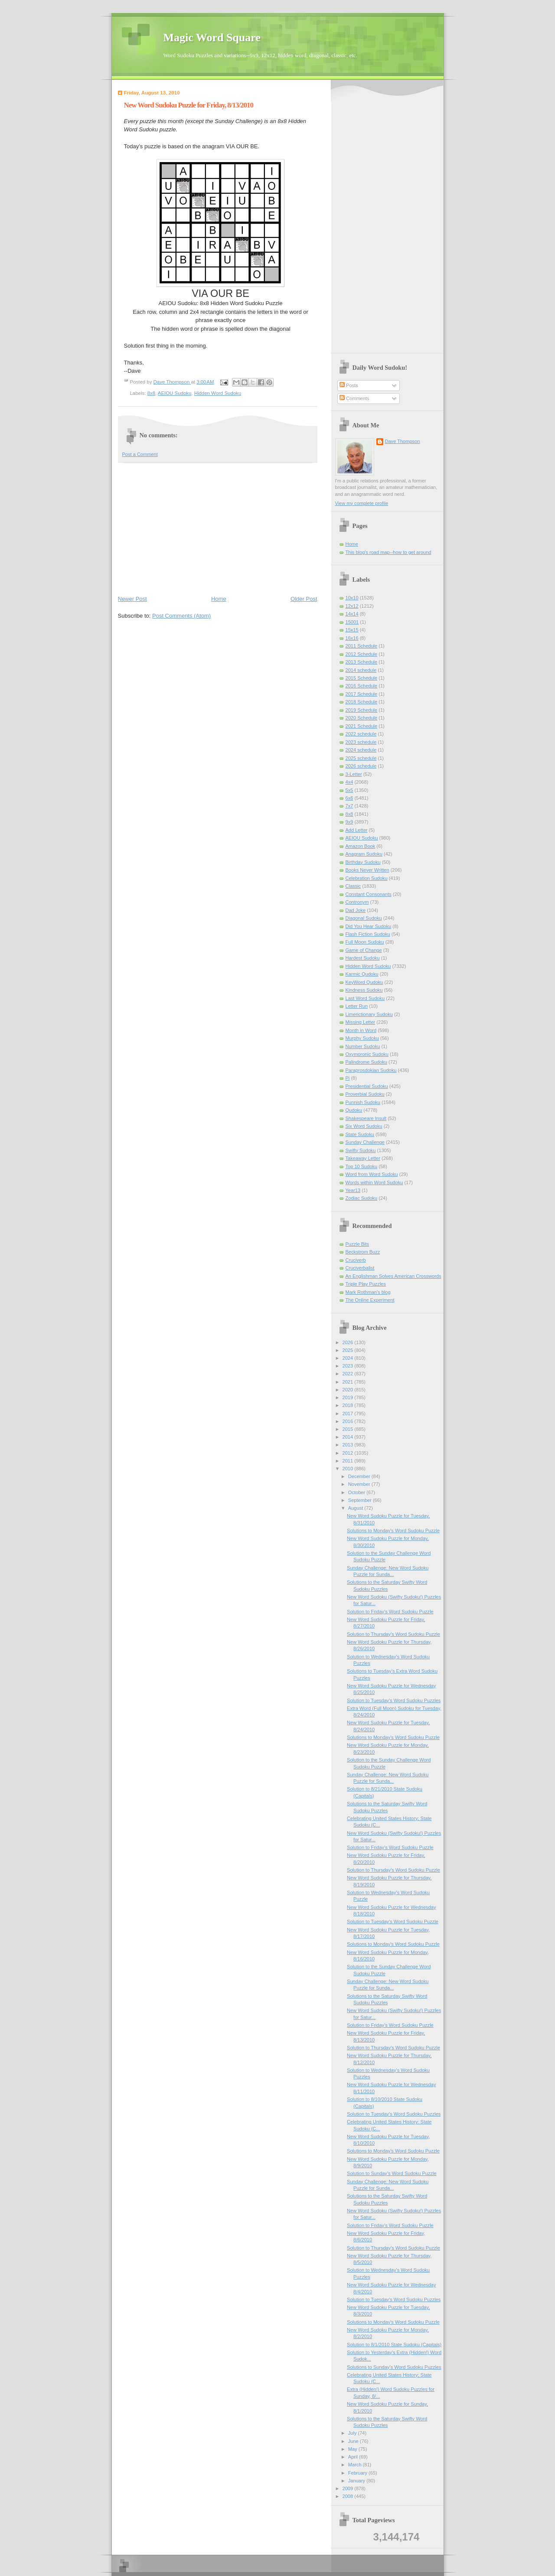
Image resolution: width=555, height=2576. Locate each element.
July (353, 2433)
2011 (349, 1460)
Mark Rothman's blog (368, 1292)
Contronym (357, 902)
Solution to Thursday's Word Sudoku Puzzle (393, 1634)
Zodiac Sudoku (362, 1198)
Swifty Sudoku (361, 1150)
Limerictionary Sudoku (369, 1014)
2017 (349, 1413)
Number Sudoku (363, 1046)
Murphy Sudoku (362, 1038)
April (353, 2456)
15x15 (352, 629)
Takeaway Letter (363, 1158)
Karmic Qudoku (362, 974)
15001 (352, 622)
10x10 (352, 597)
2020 (349, 1389)
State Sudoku (360, 1134)
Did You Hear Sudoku (369, 926)
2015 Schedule (362, 678)
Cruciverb (356, 1260)
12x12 (352, 606)
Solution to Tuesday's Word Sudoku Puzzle (392, 1921)
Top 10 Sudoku (362, 1166)
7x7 (349, 805)
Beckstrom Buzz (363, 1251)
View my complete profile (361, 503)
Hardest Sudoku (363, 958)
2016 (349, 1421)
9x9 (349, 821)
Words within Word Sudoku (374, 1182)
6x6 (349, 798)
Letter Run (357, 1006)
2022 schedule (361, 733)
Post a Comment (140, 454)
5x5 (349, 790)
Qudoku (354, 1110)
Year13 (353, 1190)
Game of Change (364, 950)
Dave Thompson (172, 381)
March (355, 2464)
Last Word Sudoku (365, 998)
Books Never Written (367, 870)
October (357, 1492)
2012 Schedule (362, 654)
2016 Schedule (362, 685)
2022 (349, 1373)
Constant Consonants (369, 894)
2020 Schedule (362, 717)
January (357, 2480)
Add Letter (357, 830)
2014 (349, 1436)
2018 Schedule (362, 701)
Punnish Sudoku (363, 1102)
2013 (349, 1444)
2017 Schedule (362, 694)
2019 (349, 1397)
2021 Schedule (362, 726)
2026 (349, 1342)
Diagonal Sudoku (364, 918)
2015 (349, 1429)
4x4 (349, 782)
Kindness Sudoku (364, 990)
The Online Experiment (370, 1300)
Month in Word (361, 1030)
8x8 (151, 393)
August (356, 1508)
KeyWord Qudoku (364, 982)
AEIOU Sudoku (175, 393)
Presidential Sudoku (367, 1086)
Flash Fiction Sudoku (368, 934)
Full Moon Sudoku (365, 941)
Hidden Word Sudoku (218, 393)
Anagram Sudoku (364, 853)
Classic (353, 886)
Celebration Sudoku (367, 878)
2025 (349, 1350)
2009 (349, 2488)
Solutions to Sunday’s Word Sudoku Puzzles (394, 2367)
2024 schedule (361, 749)
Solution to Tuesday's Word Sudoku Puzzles (394, 1700)
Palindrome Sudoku (366, 1062)
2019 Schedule (362, 710)
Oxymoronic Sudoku (367, 1054)
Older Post (304, 599)
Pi (348, 1078)
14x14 (352, 613)
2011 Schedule (362, 645)
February (358, 2472)
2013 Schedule (362, 661)
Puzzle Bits (357, 1244)
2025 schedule (361, 758)
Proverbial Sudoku (365, 1094)
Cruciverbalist (360, 1267)
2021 (349, 1381)
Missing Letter (360, 1022)
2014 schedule (361, 670)
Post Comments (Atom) (181, 615)
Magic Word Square (212, 37)
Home (218, 599)
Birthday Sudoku (363, 862)
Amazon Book (360, 846)
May (353, 2449)
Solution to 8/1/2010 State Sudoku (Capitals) (394, 2344)
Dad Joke (356, 910)
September (360, 1500)
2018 (349, 1405)
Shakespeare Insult (366, 1118)
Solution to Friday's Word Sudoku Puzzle (390, 1611)
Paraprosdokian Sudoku (371, 1070)
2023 (349, 1365)
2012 (349, 1453)
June (354, 2441)
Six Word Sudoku (364, 1126)
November (360, 1484)
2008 (349, 2496)
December (360, 1476)
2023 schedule (361, 742)
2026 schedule (361, 766)
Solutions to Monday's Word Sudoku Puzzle (393, 1530)
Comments (354, 398)
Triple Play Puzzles (366, 1283)
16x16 (352, 638)
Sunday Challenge (365, 1142)
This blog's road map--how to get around (388, 552)
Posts (349, 385)
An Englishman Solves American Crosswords (393, 1276)
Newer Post (132, 599)
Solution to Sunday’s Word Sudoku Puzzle (392, 2173)
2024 (349, 1358)
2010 (349, 1468)
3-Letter (354, 774)
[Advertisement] (217, 528)
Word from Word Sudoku (372, 1174)
